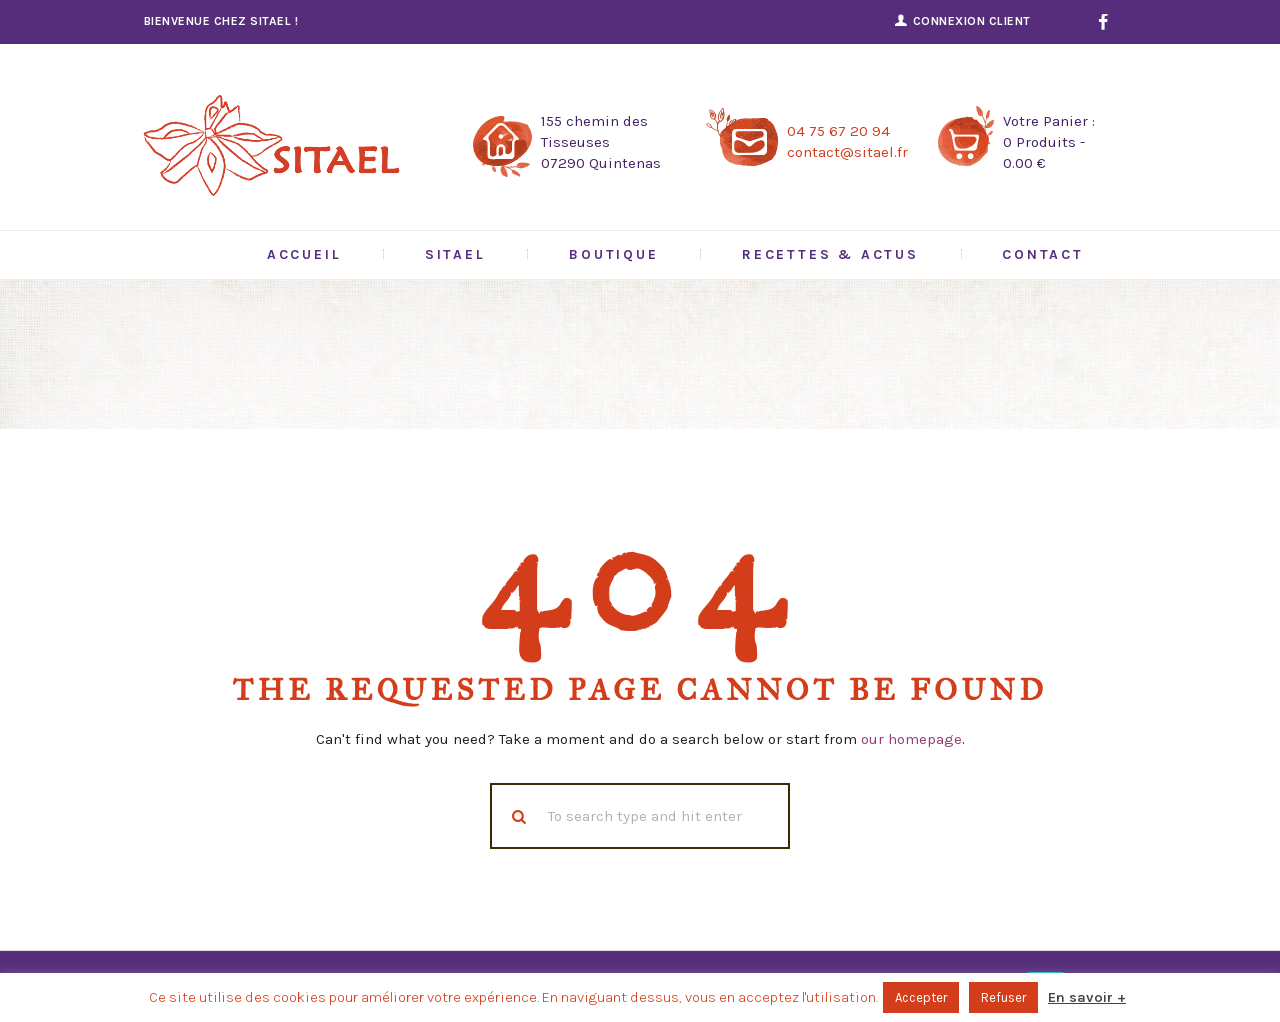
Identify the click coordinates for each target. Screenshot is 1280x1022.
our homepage (911, 739)
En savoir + (1087, 997)
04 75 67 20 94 (838, 131)
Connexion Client (972, 21)
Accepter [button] (921, 997)
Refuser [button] (1003, 997)
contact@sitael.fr (847, 152)
